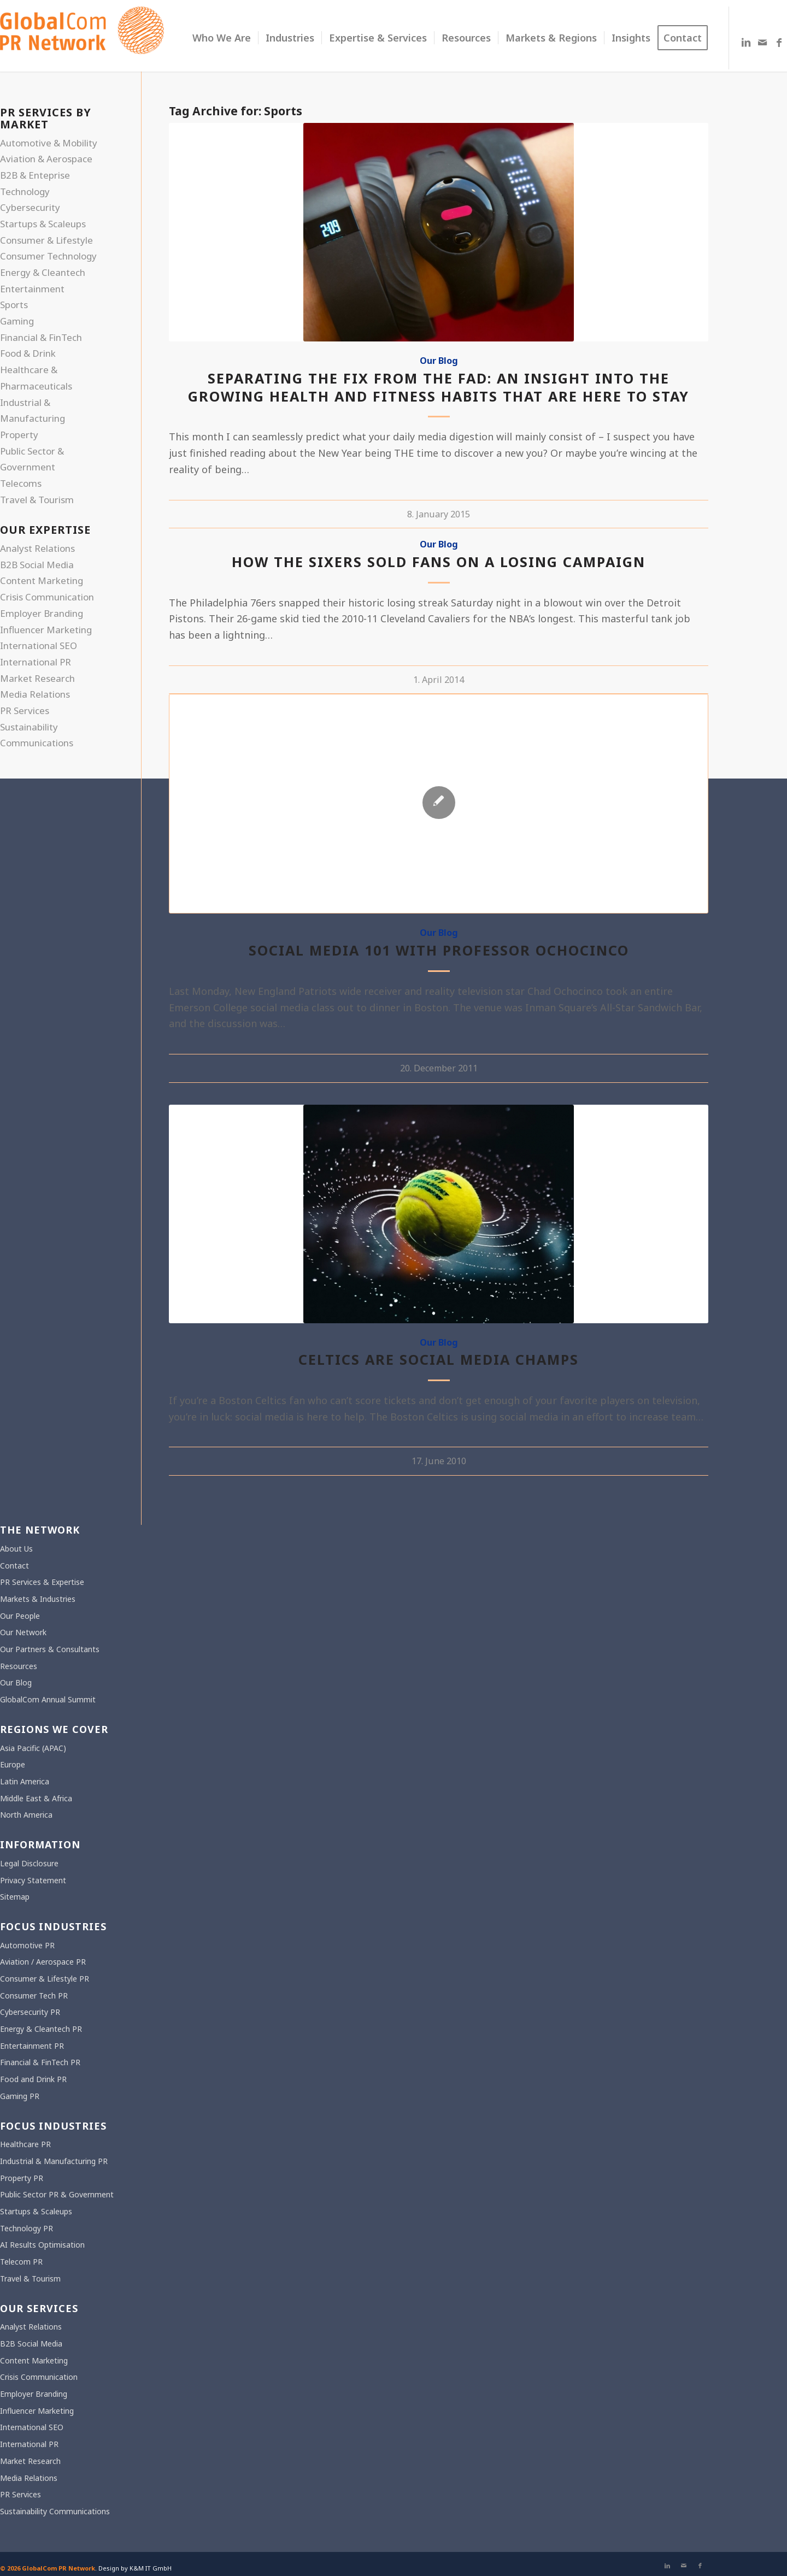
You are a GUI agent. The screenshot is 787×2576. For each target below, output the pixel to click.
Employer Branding (41, 613)
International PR (35, 662)
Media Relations (35, 694)
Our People (20, 1616)
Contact (14, 1565)
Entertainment (32, 288)
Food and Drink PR (33, 2079)
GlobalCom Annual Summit (48, 1699)
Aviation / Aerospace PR (43, 1961)
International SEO (38, 645)
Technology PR (26, 2228)
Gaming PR (19, 2096)
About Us (16, 1548)
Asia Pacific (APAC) (33, 1748)
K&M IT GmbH (151, 2568)
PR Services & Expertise (42, 1582)
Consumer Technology (48, 256)
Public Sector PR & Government (57, 2194)
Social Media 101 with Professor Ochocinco (439, 950)
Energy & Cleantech (42, 272)
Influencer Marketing (46, 629)
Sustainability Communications (55, 2511)
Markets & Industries (37, 1599)
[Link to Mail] (762, 42)
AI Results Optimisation (42, 2244)
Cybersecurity (30, 207)
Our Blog (439, 361)
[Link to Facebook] (779, 42)
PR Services (24, 710)
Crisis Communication (47, 597)
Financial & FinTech (41, 337)
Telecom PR (21, 2261)
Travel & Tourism (37, 499)
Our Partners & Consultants (49, 1649)
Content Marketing (41, 580)
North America (26, 1814)
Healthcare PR (25, 2144)
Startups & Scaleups (43, 223)
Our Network (23, 1632)
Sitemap (15, 1896)
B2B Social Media (37, 564)
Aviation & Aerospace (46, 158)
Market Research (37, 678)
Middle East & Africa (36, 1798)
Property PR (21, 2178)
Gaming (17, 321)
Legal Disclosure (29, 1863)
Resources (18, 1666)
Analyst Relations (37, 548)
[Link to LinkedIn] (746, 42)
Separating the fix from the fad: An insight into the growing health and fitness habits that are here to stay (438, 387)
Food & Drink (28, 353)
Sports (14, 304)
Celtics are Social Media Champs (438, 1359)
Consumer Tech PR (34, 1995)
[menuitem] (221, 38)
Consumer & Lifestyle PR (44, 1978)
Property (19, 434)
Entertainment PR (32, 2046)
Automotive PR (27, 1945)
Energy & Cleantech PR (41, 2029)
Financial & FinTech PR (40, 2062)
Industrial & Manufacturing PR (54, 2161)
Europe (12, 1764)
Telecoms (21, 483)
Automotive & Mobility (48, 143)
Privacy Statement (33, 1880)
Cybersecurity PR (30, 2012)
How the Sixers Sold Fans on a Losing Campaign (438, 561)
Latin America (24, 1781)
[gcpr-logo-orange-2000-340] (82, 38)
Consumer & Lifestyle (46, 240)
